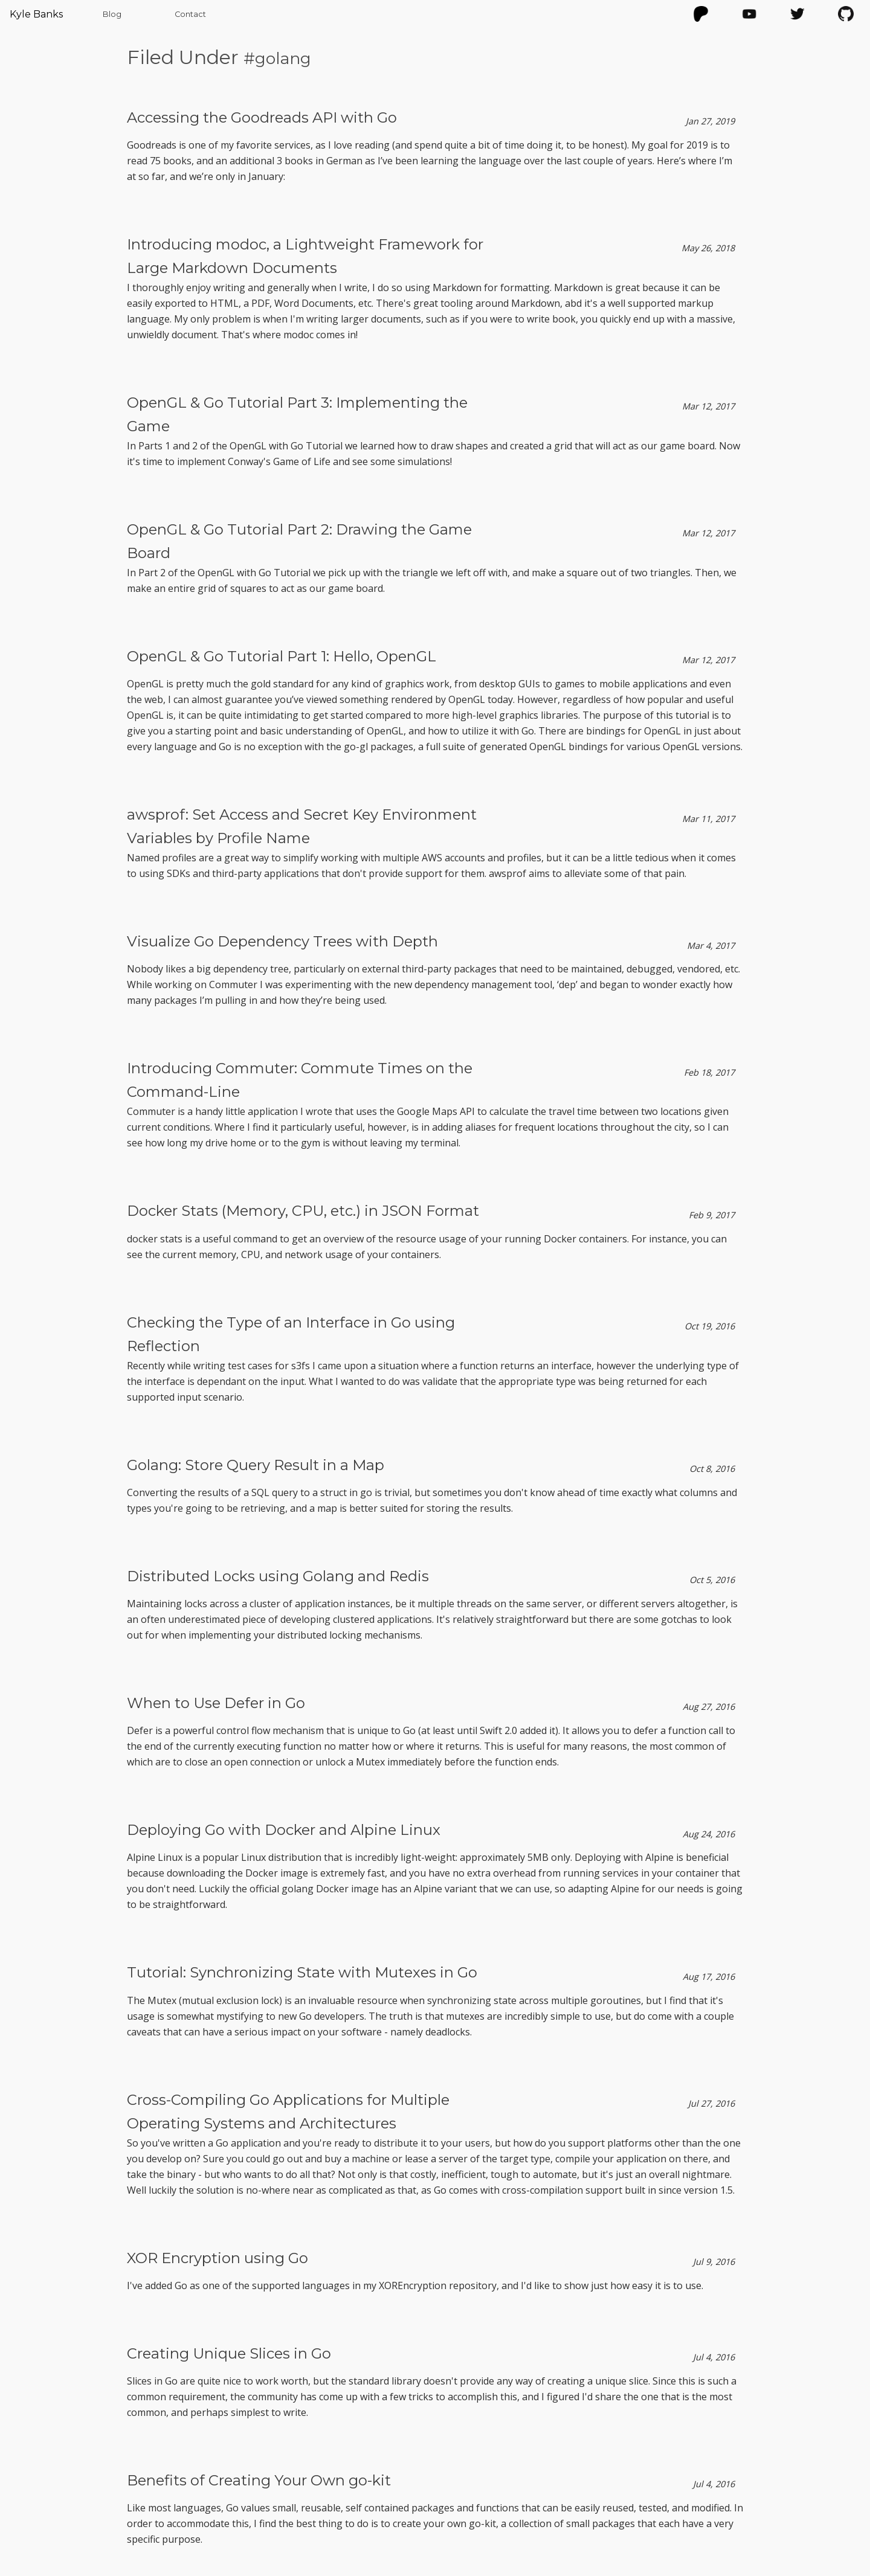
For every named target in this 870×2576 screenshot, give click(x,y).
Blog (112, 14)
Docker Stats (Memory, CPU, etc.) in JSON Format (303, 1210)
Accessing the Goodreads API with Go (262, 117)
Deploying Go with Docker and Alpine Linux (283, 1830)
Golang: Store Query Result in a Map (255, 1465)
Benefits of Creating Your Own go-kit (259, 2480)
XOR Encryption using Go (217, 2258)
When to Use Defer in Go (216, 1703)
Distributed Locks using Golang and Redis (278, 1576)
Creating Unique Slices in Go (229, 2353)
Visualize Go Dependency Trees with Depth (282, 941)
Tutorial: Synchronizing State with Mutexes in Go (302, 1972)
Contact (190, 14)
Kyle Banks (36, 14)
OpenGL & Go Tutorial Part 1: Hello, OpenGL (281, 656)
